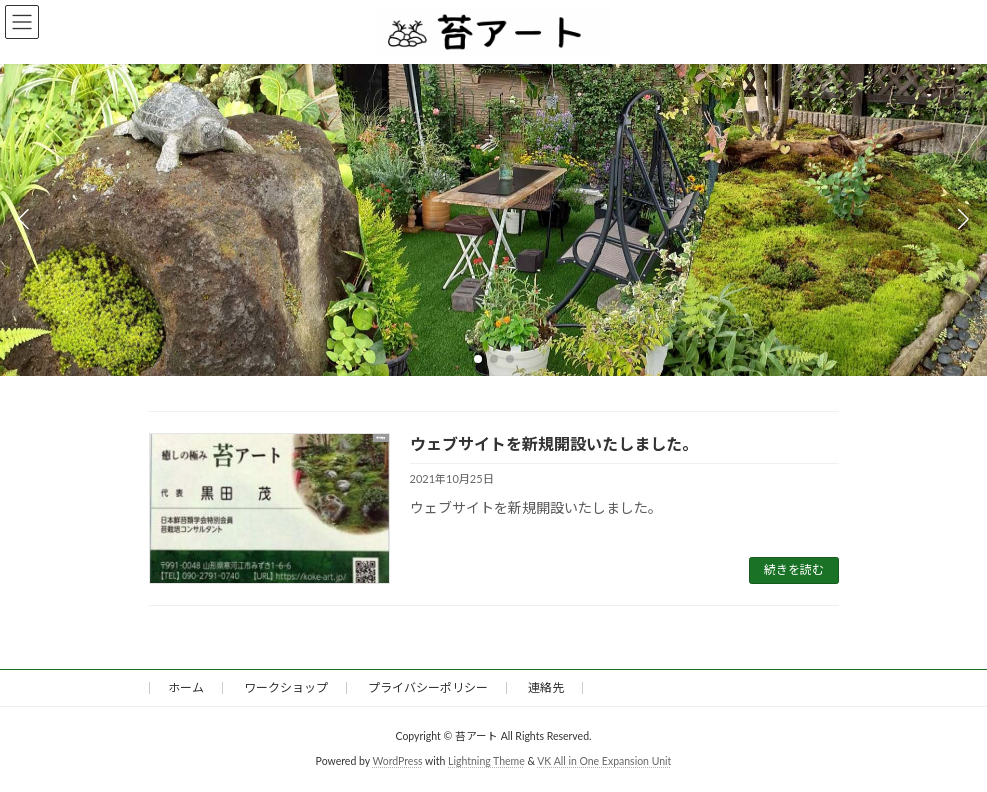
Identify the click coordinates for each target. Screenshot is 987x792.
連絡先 (546, 687)
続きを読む (794, 569)
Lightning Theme (486, 761)
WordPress (397, 761)
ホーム (186, 687)
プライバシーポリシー (428, 687)
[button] (478, 359)
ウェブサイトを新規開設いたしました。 (554, 443)
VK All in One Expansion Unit (604, 761)
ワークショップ (286, 687)
